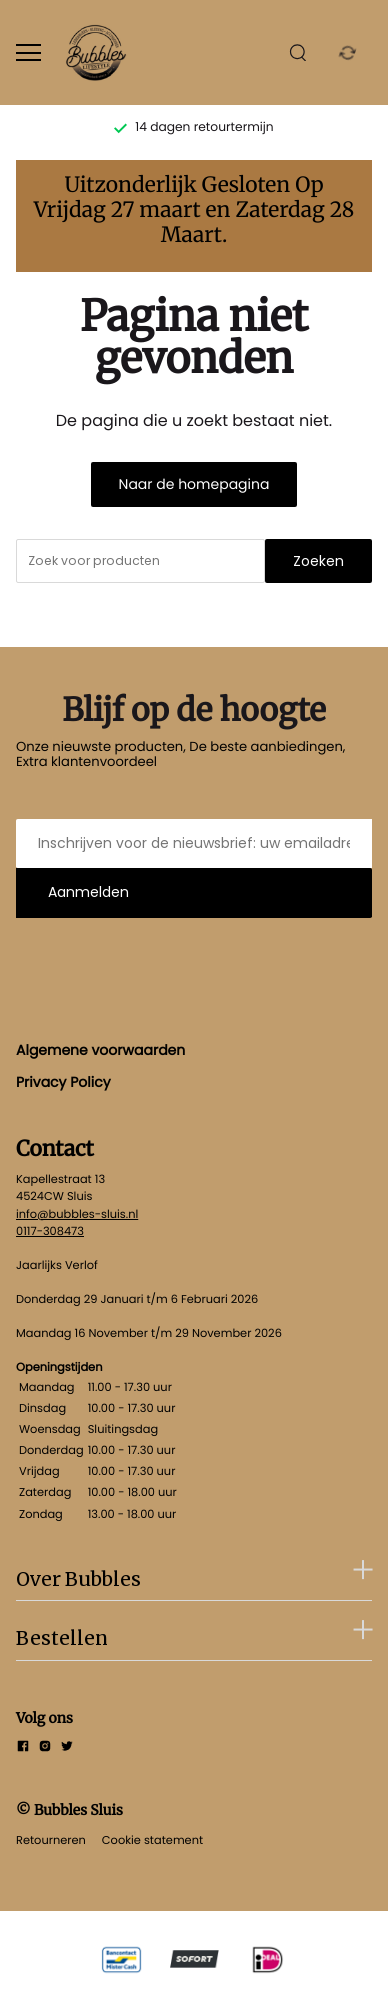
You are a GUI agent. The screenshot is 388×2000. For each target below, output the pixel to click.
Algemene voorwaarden (100, 1050)
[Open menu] (28, 52)
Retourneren (51, 1840)
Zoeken (318, 561)
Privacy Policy (63, 1082)
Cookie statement (152, 1840)
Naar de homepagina (194, 484)
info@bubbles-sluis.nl (77, 1214)
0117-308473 (50, 1231)
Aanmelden (88, 892)
